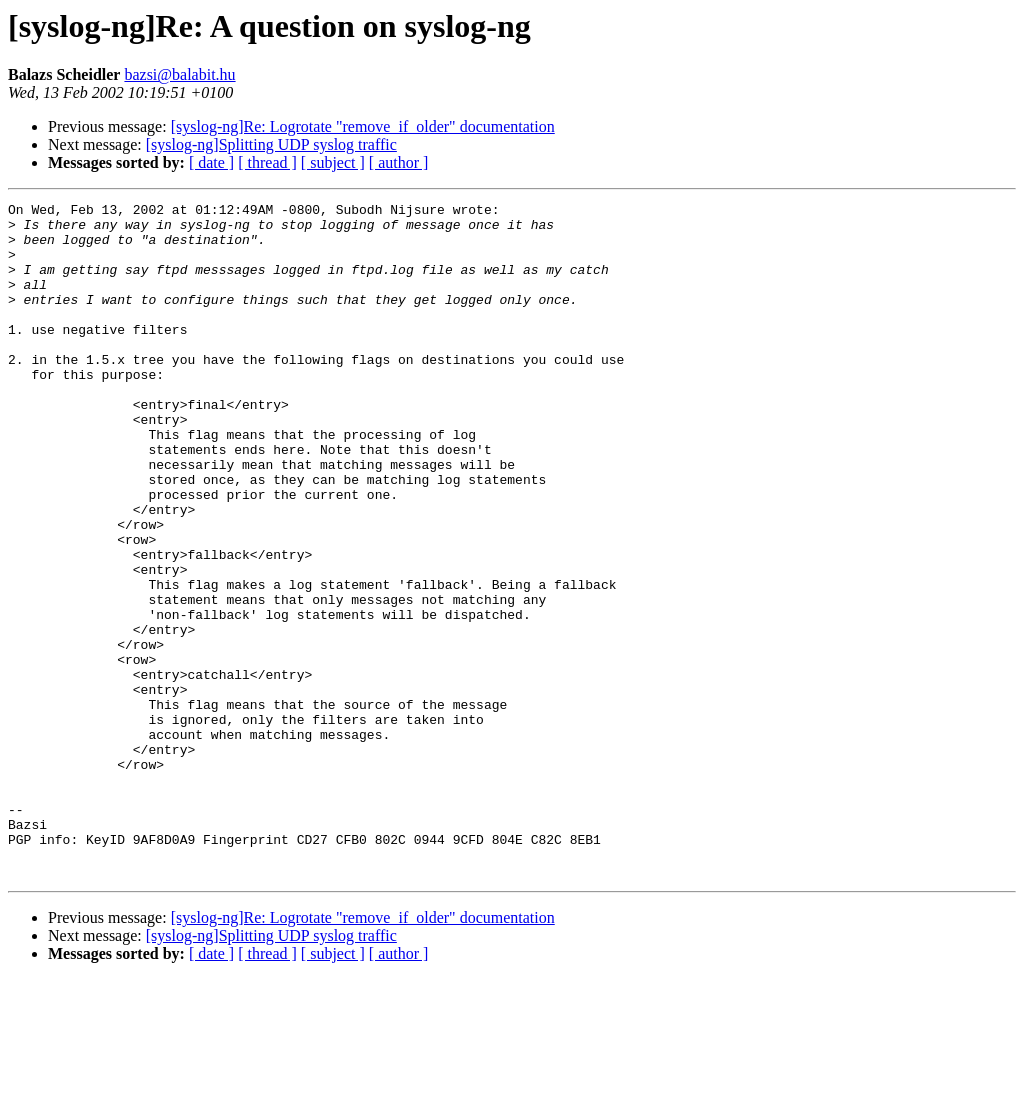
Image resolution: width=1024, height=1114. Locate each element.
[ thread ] (267, 162)
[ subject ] (333, 162)
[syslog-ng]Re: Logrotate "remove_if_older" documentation (363, 126)
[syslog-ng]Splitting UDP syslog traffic (271, 144)
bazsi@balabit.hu (179, 74)
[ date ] (211, 162)
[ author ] (399, 162)
